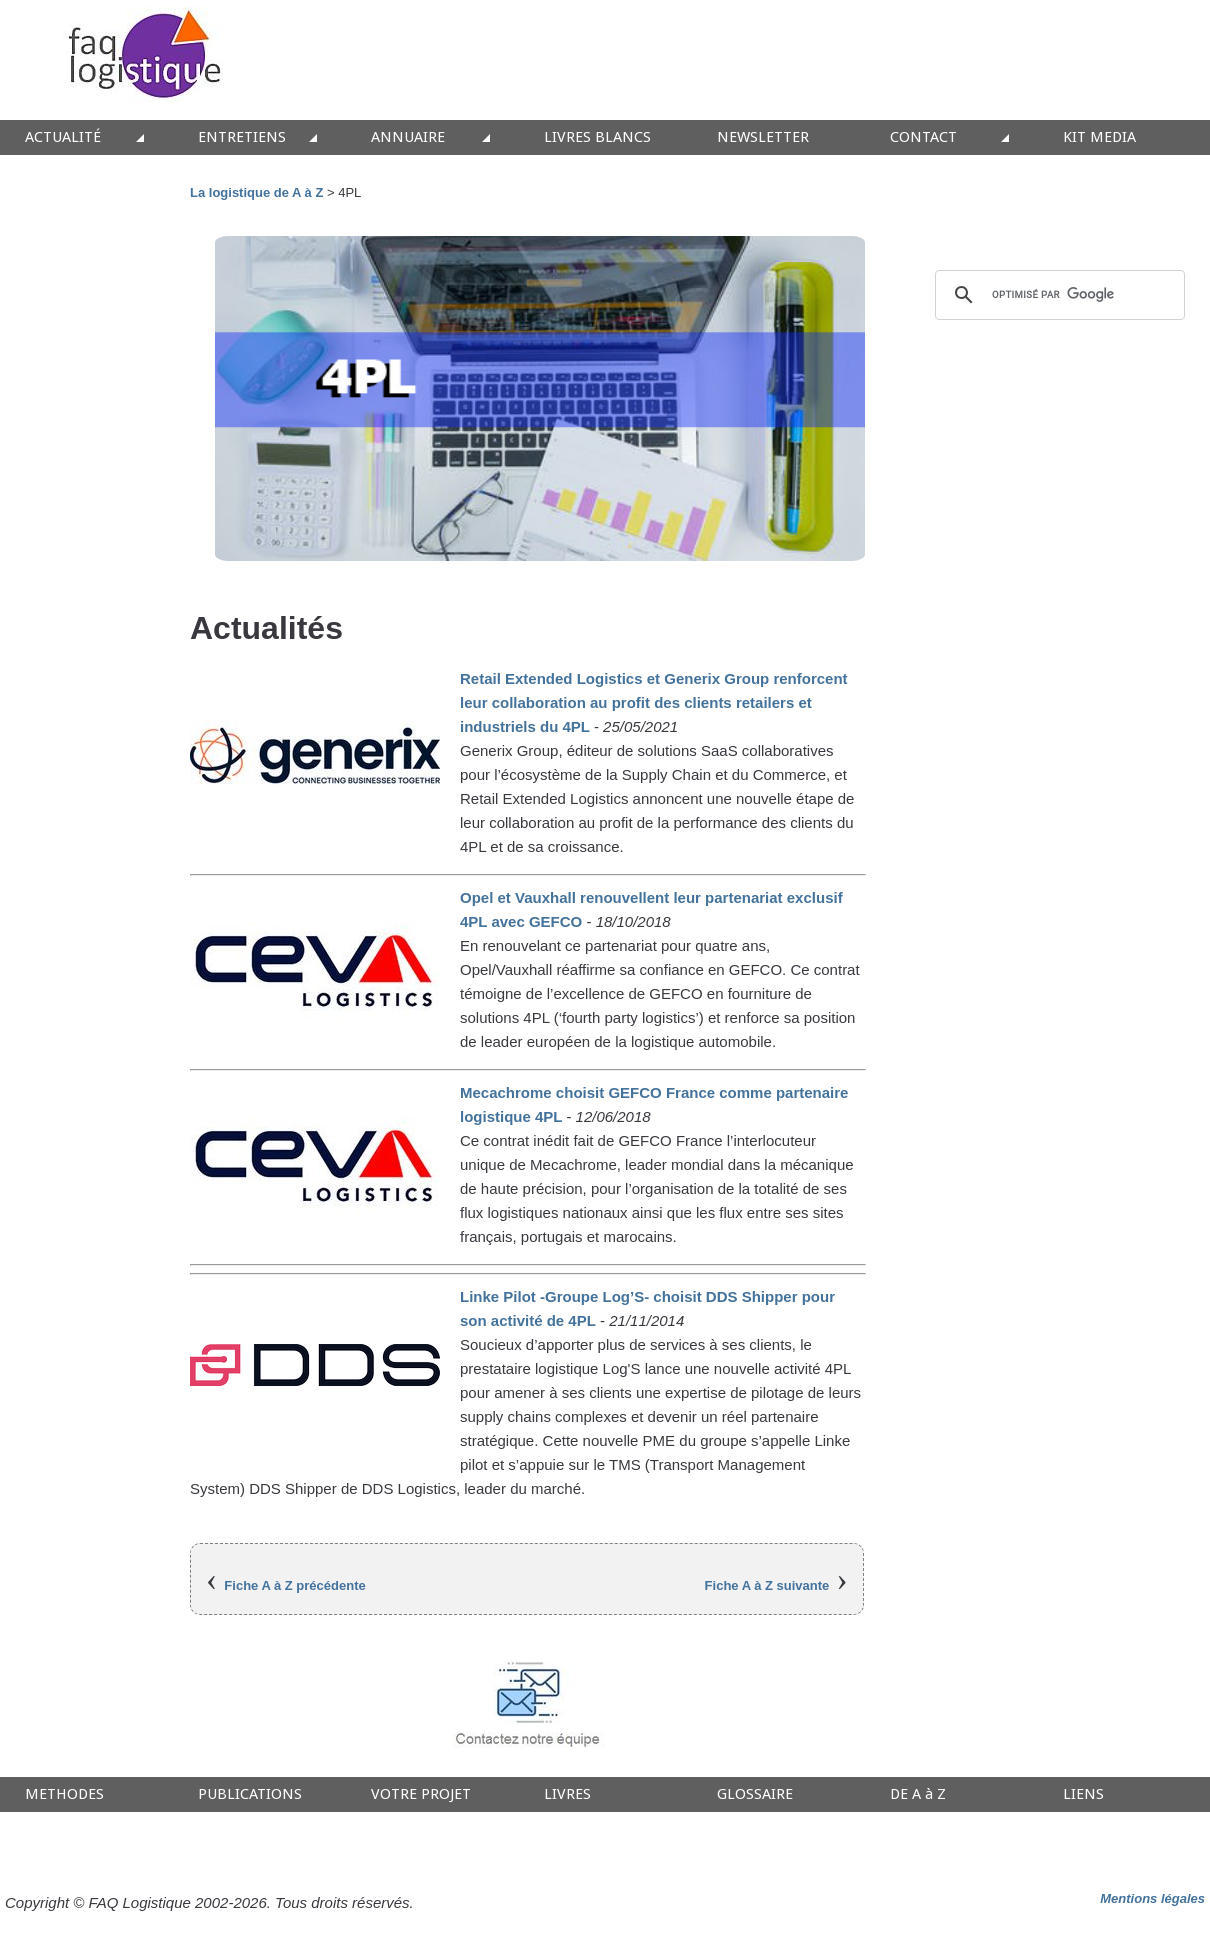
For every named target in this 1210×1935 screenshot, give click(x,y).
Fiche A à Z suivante (767, 1585)
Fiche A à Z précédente (294, 1585)
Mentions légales (1152, 1898)
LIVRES (567, 1794)
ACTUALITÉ (63, 137)
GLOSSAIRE (755, 1794)
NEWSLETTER (763, 137)
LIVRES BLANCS (597, 137)
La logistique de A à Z (256, 192)
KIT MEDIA (1099, 137)
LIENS (1083, 1794)
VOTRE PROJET (421, 1794)
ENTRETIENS (242, 137)
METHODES (64, 1794)
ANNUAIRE (408, 137)
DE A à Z (918, 1794)
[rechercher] (1057, 295)
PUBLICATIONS (250, 1794)
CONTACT (923, 137)
